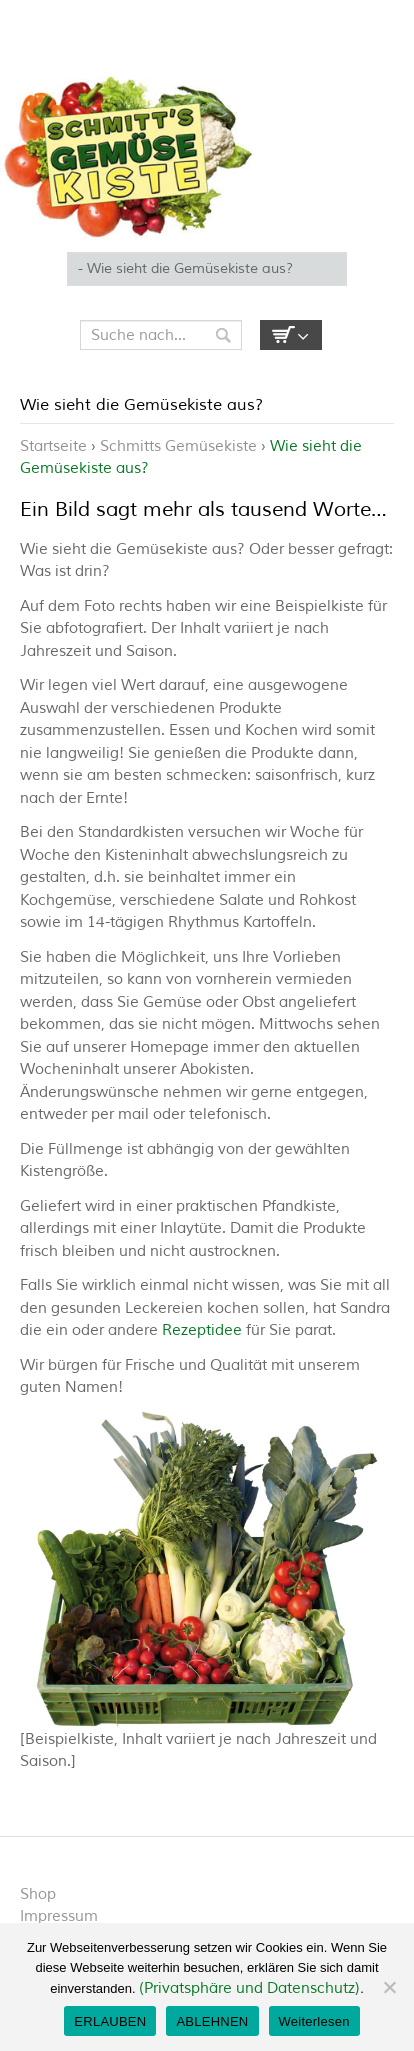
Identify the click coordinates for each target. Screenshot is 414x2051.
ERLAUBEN (110, 2021)
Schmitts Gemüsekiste (178, 446)
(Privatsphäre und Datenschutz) (249, 1988)
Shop (38, 1894)
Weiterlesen (314, 2021)
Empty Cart (291, 335)
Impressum (59, 1916)
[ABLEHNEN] (389, 1987)
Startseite (53, 446)
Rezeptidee (202, 1330)
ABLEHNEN (212, 2021)
